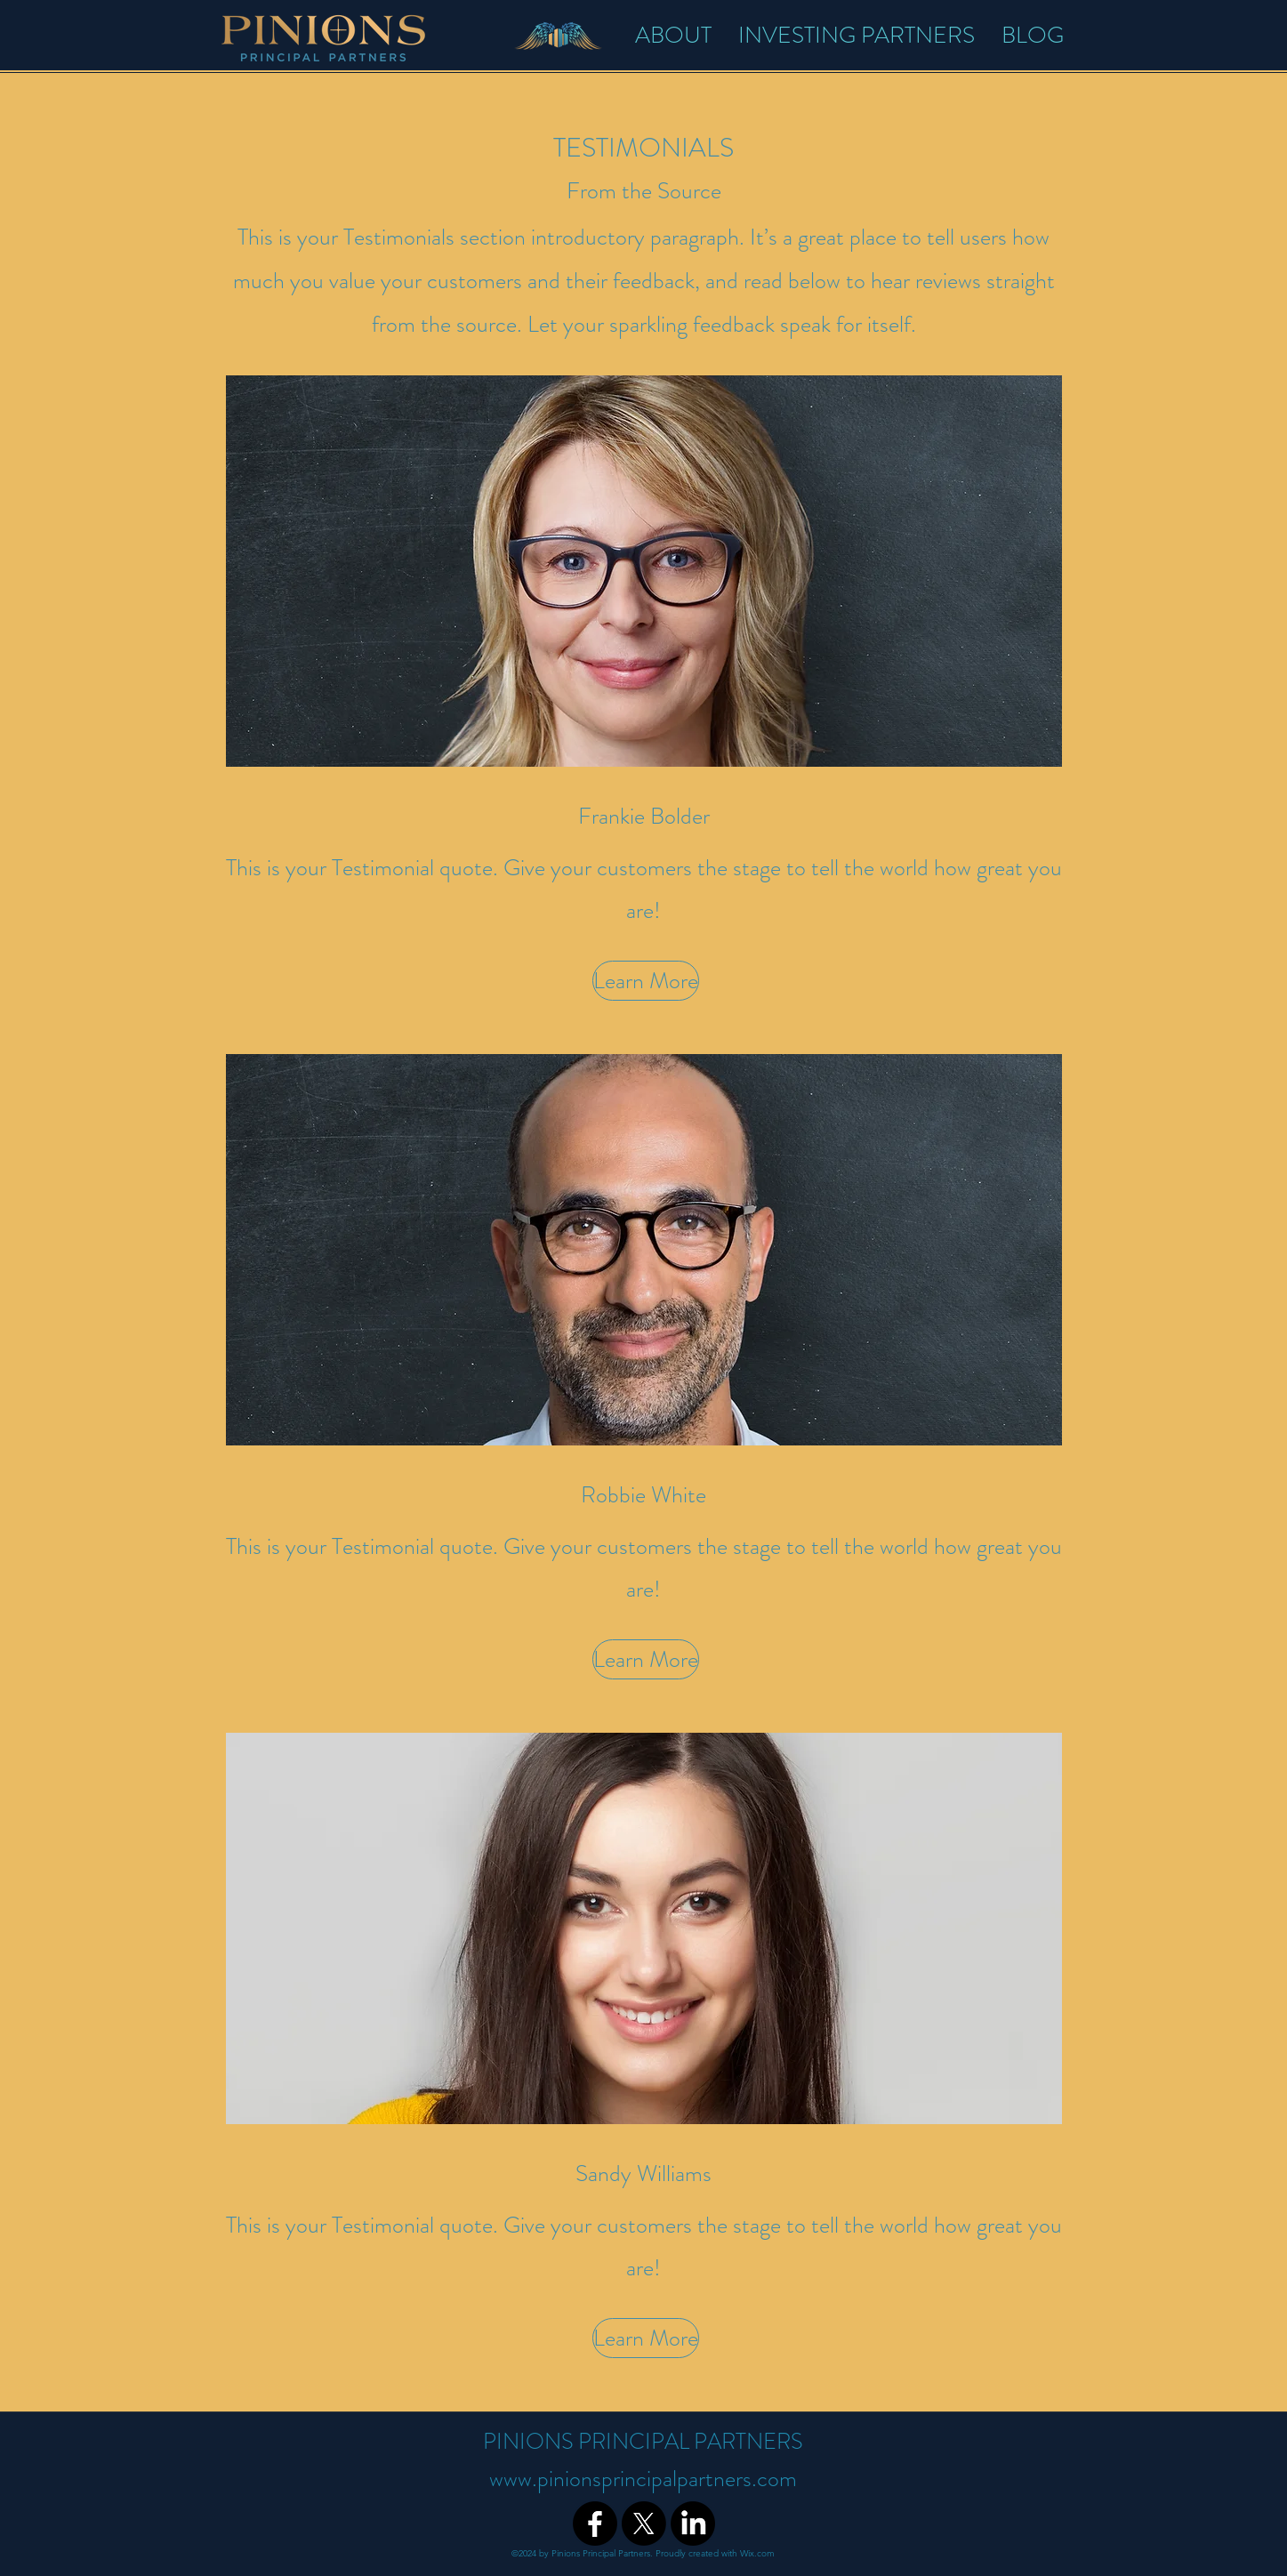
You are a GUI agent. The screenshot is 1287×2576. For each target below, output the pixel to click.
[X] (644, 2523)
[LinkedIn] (693, 2523)
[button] (644, 981)
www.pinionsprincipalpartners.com (643, 2478)
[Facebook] (595, 2523)
